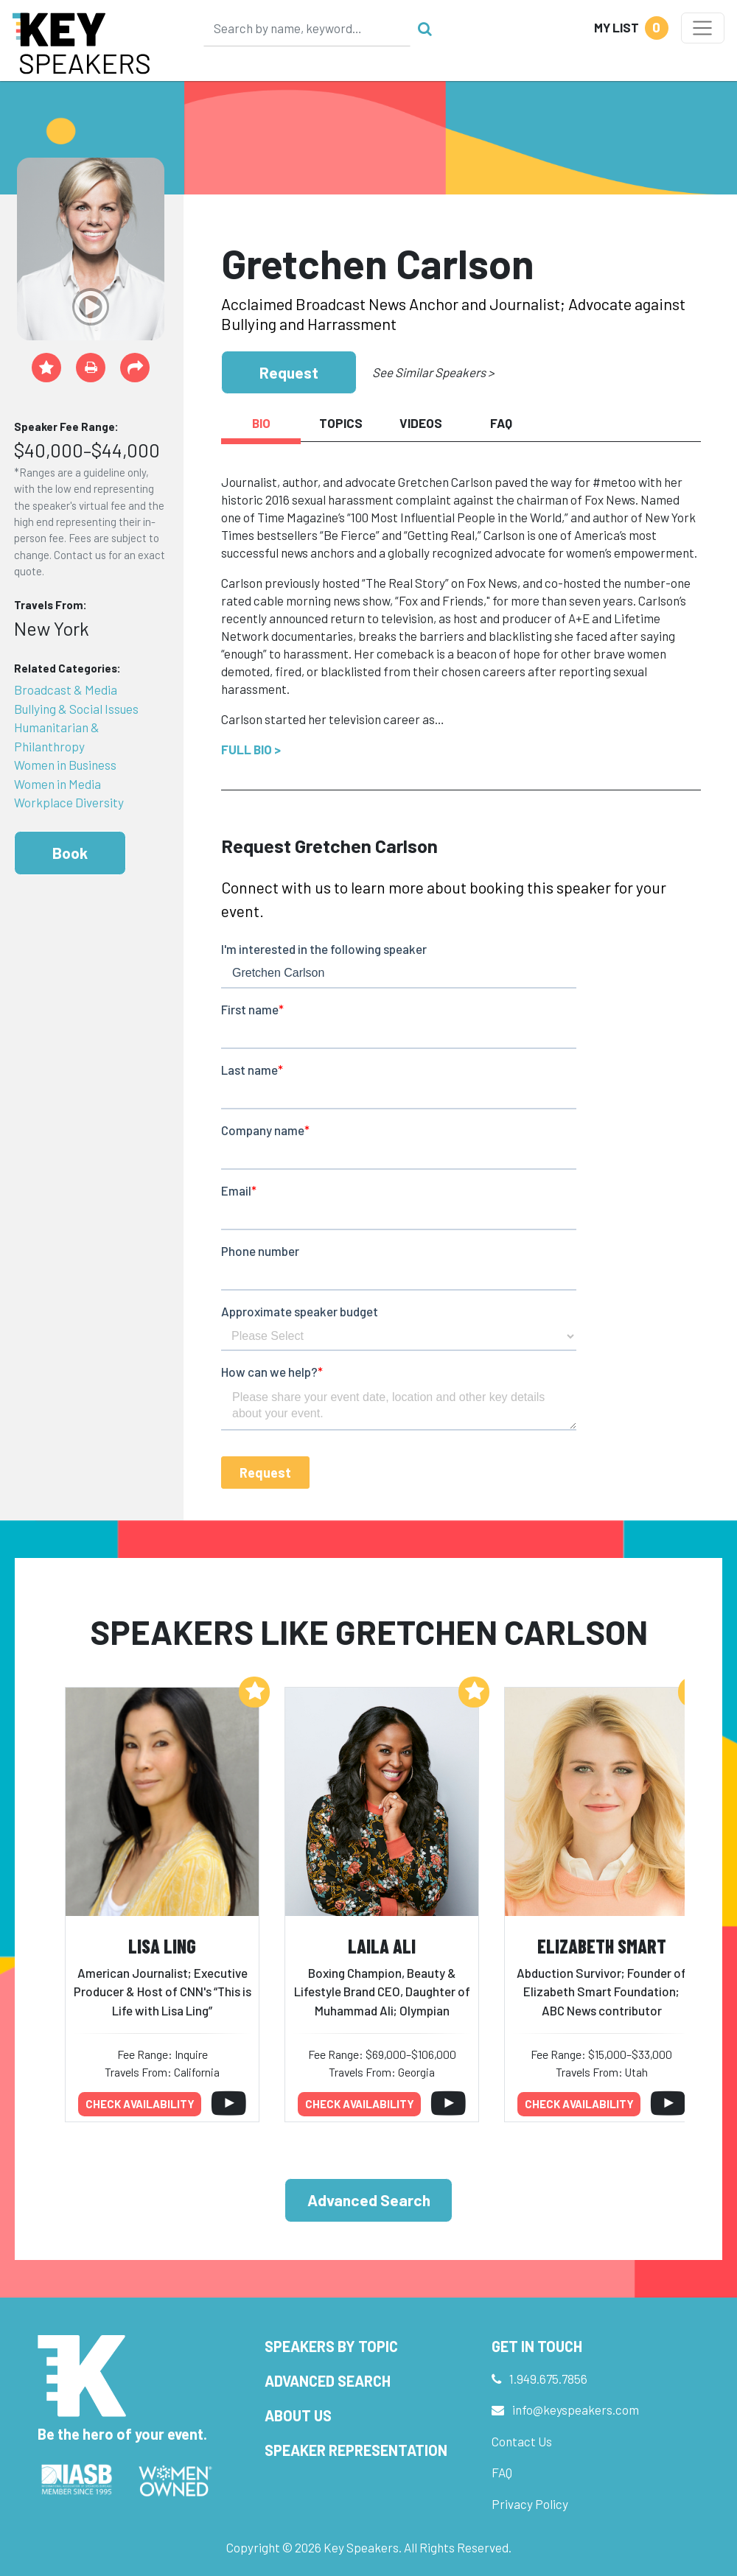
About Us (298, 2415)
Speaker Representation (356, 2450)
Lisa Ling (162, 1945)
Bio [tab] (261, 422)
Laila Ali (382, 1945)
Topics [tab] (341, 422)
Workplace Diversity (69, 802)
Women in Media (57, 783)
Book (70, 852)
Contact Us (522, 2441)
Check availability (140, 2103)
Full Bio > (251, 749)
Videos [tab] (420, 422)
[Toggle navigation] (702, 28)
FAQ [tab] (501, 422)
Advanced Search (368, 2200)
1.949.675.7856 (548, 2378)
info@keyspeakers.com (575, 2409)
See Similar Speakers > (433, 372)
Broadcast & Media (65, 689)
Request (288, 372)
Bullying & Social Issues (76, 708)
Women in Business (65, 764)
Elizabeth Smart (601, 1945)
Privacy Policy (530, 2503)
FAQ (502, 2472)
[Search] (307, 28)
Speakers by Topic (331, 2346)
